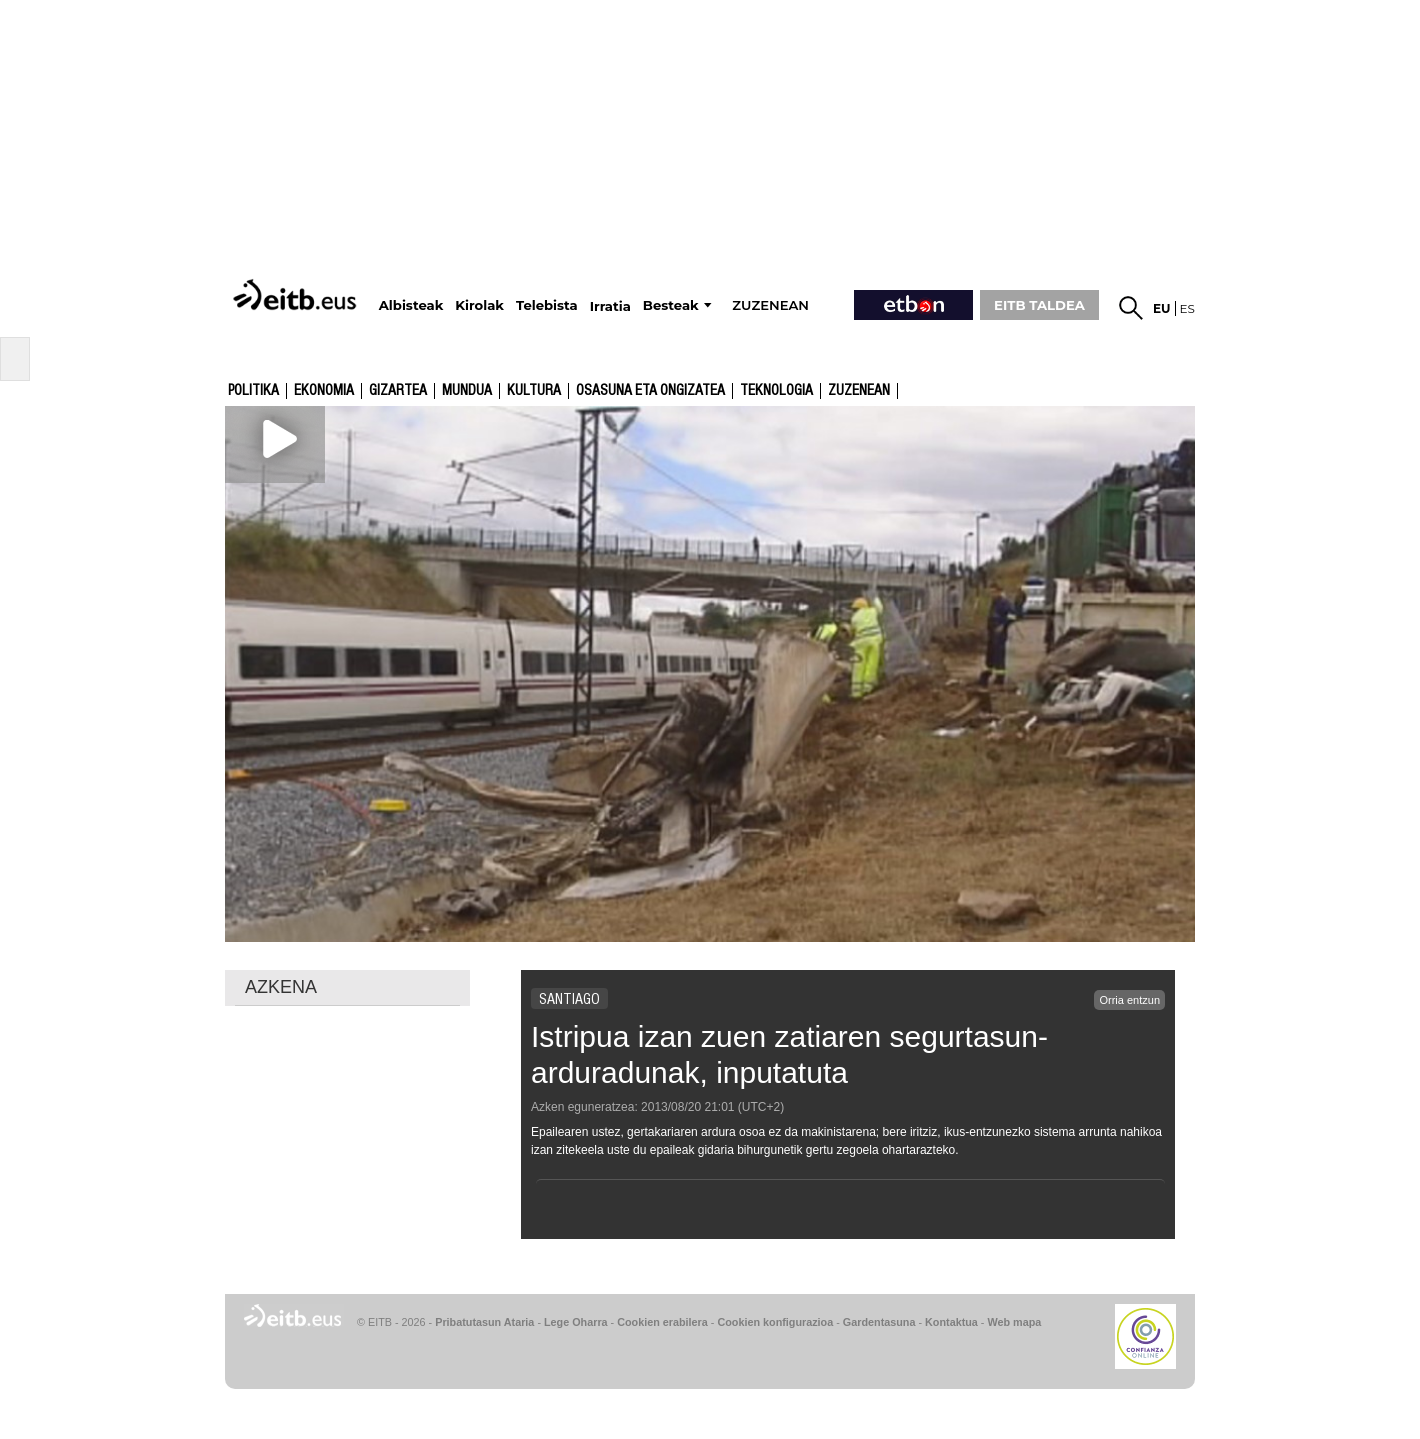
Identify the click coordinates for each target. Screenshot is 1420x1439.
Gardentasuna (879, 1322)
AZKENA (281, 987)
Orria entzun (1129, 1000)
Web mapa (1014, 1322)
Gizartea (398, 391)
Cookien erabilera (662, 1322)
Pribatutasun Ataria (484, 1322)
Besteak (671, 305)
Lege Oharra (576, 1322)
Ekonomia (324, 391)
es (1187, 308)
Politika (253, 391)
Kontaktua (951, 1322)
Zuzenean (859, 391)
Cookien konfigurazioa (775, 1322)
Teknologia (776, 391)
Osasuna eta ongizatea (650, 391)
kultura (534, 391)
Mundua (467, 391)
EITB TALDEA (1039, 305)
